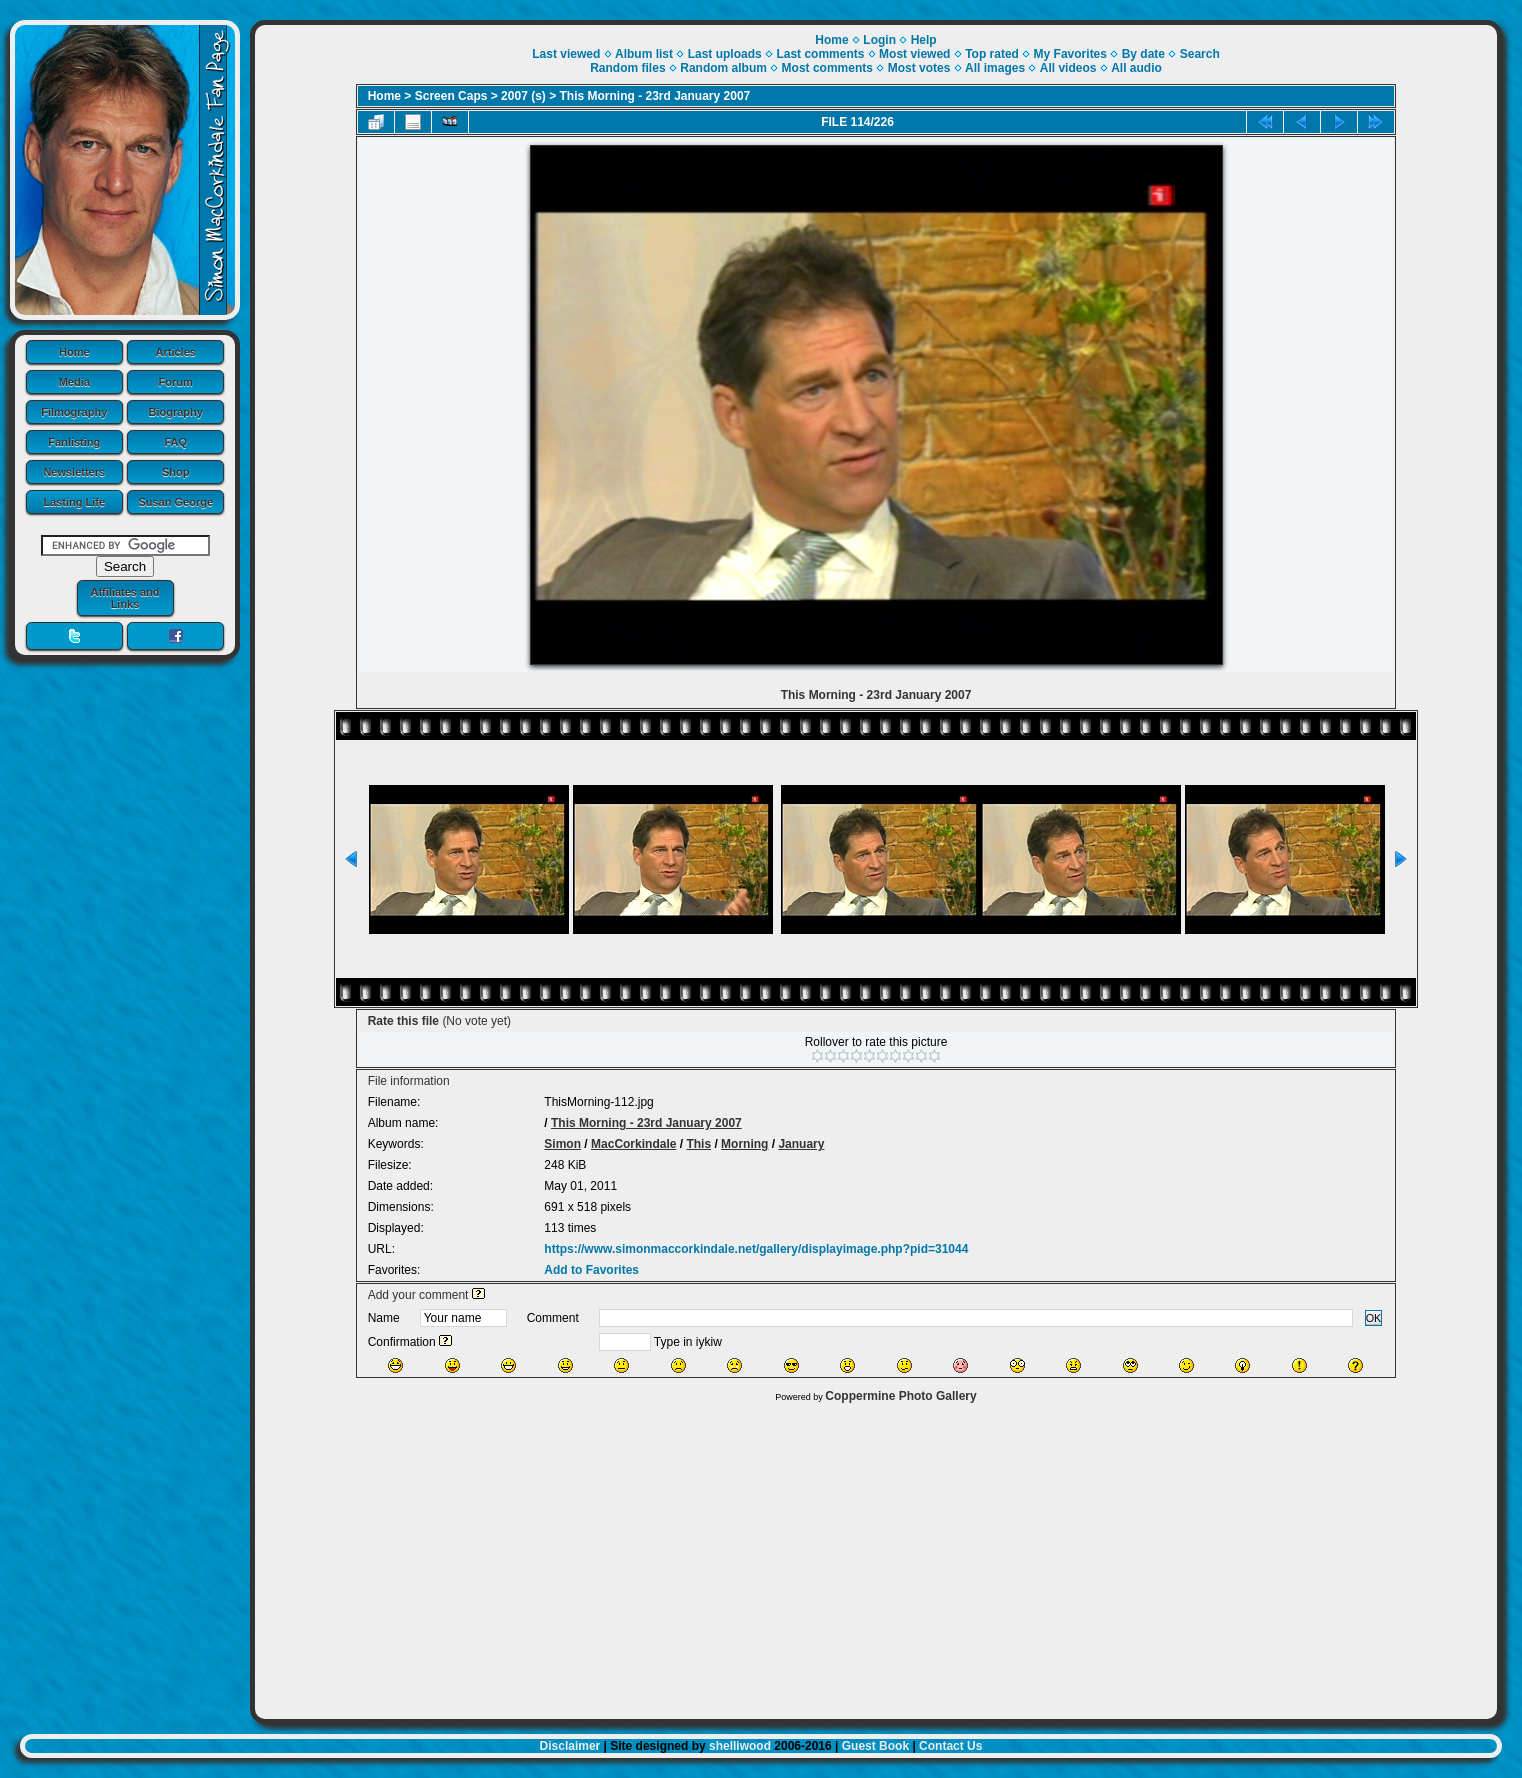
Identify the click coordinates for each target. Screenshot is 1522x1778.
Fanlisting (74, 442)
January (801, 1144)
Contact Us (950, 1746)
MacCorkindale (633, 1144)
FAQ (175, 442)
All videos (1068, 68)
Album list (644, 54)
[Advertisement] (876, 1556)
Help (924, 40)
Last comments (820, 54)
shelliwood (740, 1746)
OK (1374, 1318)
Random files (627, 68)
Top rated (992, 54)
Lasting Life (74, 502)
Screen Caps (451, 96)
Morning (744, 1144)
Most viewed (914, 54)
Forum (176, 382)
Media (74, 382)
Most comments (827, 68)
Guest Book (875, 1746)
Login (879, 40)
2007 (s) (523, 96)
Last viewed (566, 54)
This (698, 1144)
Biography (176, 412)
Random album (723, 68)
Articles (176, 352)
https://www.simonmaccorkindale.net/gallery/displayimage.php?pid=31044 (756, 1249)
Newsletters (74, 472)
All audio (1136, 68)
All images (995, 68)
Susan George (175, 502)
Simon (562, 1144)
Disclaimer (570, 1746)
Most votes (919, 68)
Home (74, 352)
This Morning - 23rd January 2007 (655, 96)
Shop (176, 472)
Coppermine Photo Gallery (900, 1396)
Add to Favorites (591, 1270)
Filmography (74, 412)
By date (1143, 54)
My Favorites (1070, 54)
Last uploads (725, 54)
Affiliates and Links (124, 598)
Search (1200, 54)
